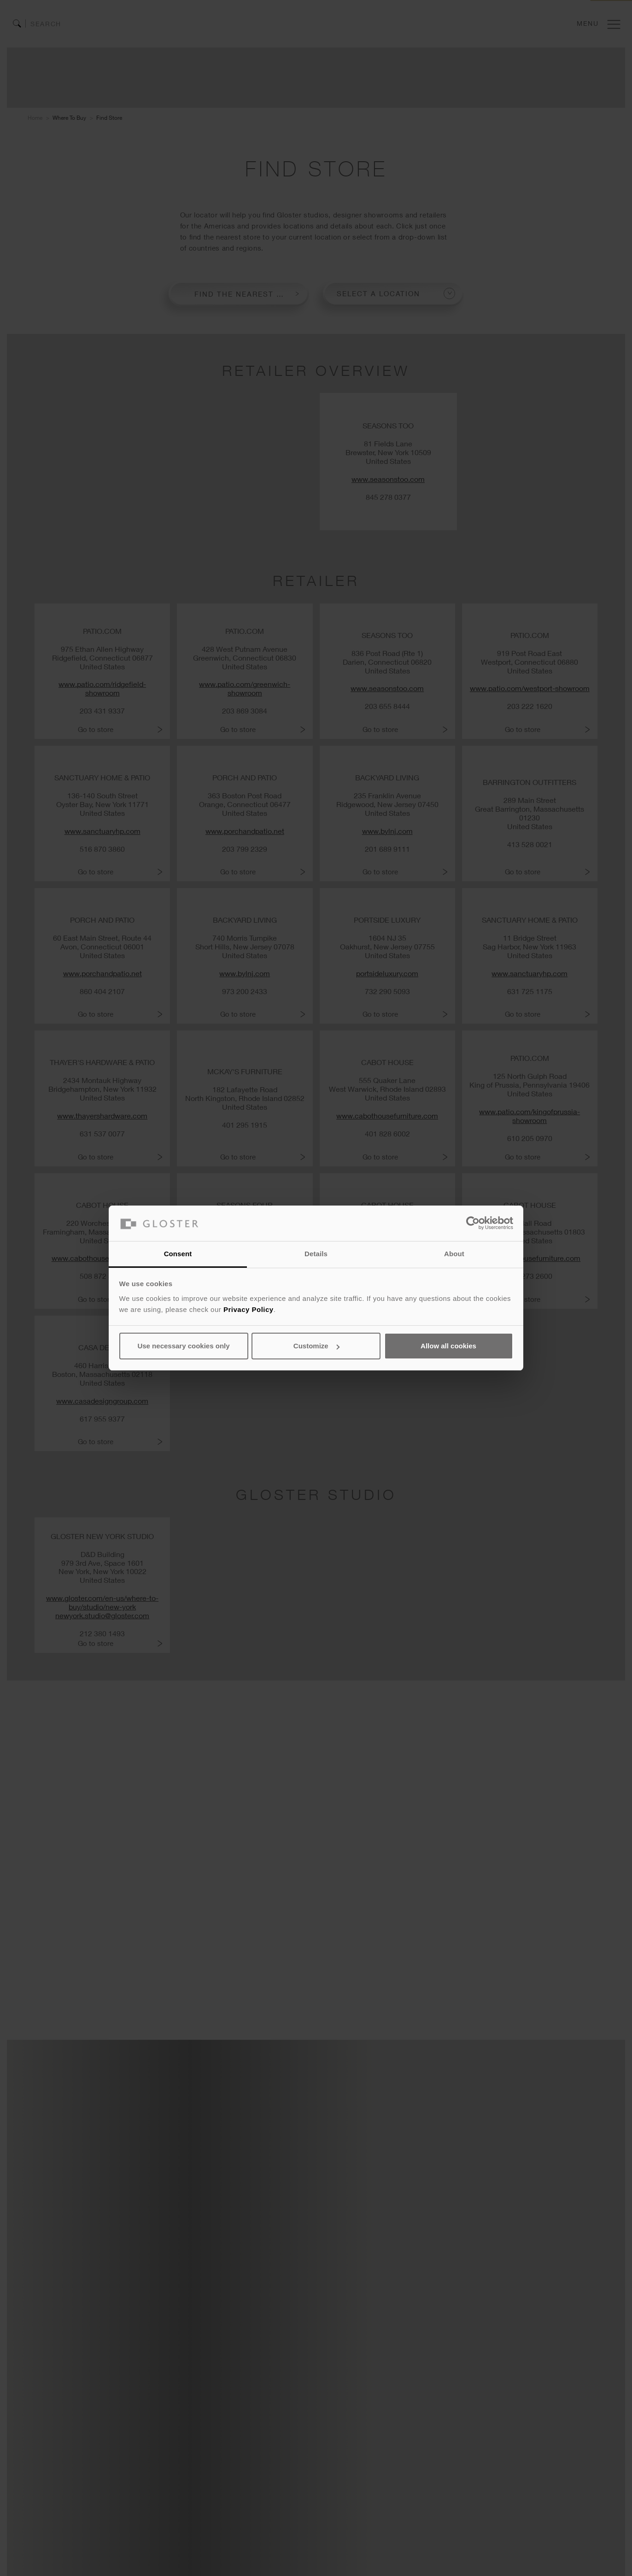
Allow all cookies (448, 1346)
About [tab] (454, 1254)
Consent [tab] (178, 1254)
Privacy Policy (248, 1309)
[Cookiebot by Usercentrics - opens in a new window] (473, 1223)
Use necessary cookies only (183, 1346)
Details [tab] (316, 1254)
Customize (316, 1346)
